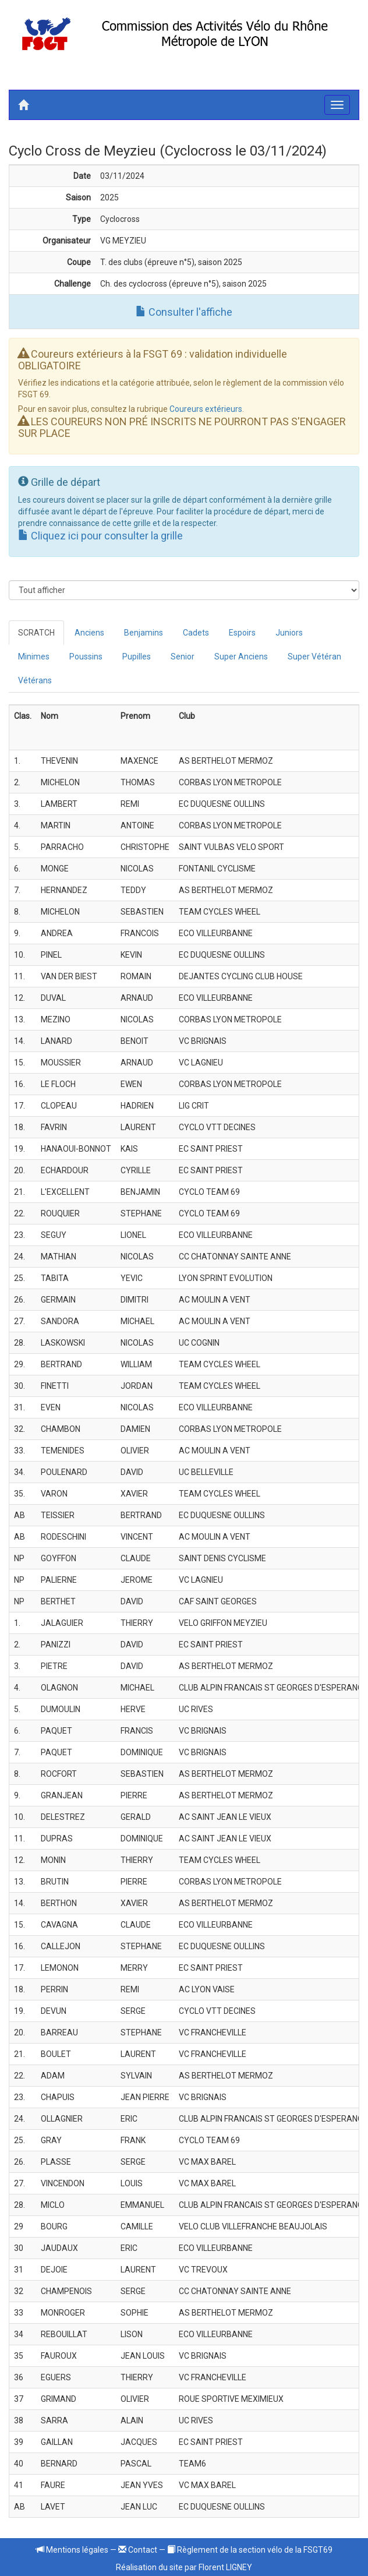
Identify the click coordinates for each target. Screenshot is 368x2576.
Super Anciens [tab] (241, 656)
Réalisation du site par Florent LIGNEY (184, 2567)
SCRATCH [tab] (36, 632)
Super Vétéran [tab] (314, 656)
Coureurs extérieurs (205, 409)
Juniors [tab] (289, 632)
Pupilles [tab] (136, 656)
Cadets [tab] (196, 632)
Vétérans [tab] (35, 680)
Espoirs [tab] (242, 632)
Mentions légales (72, 2549)
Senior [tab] (182, 656)
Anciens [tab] (89, 632)
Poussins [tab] (85, 656)
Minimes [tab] (33, 656)
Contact (137, 2549)
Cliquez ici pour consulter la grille (100, 536)
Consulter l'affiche (184, 312)
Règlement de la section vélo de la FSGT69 (249, 2549)
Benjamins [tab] (143, 632)
